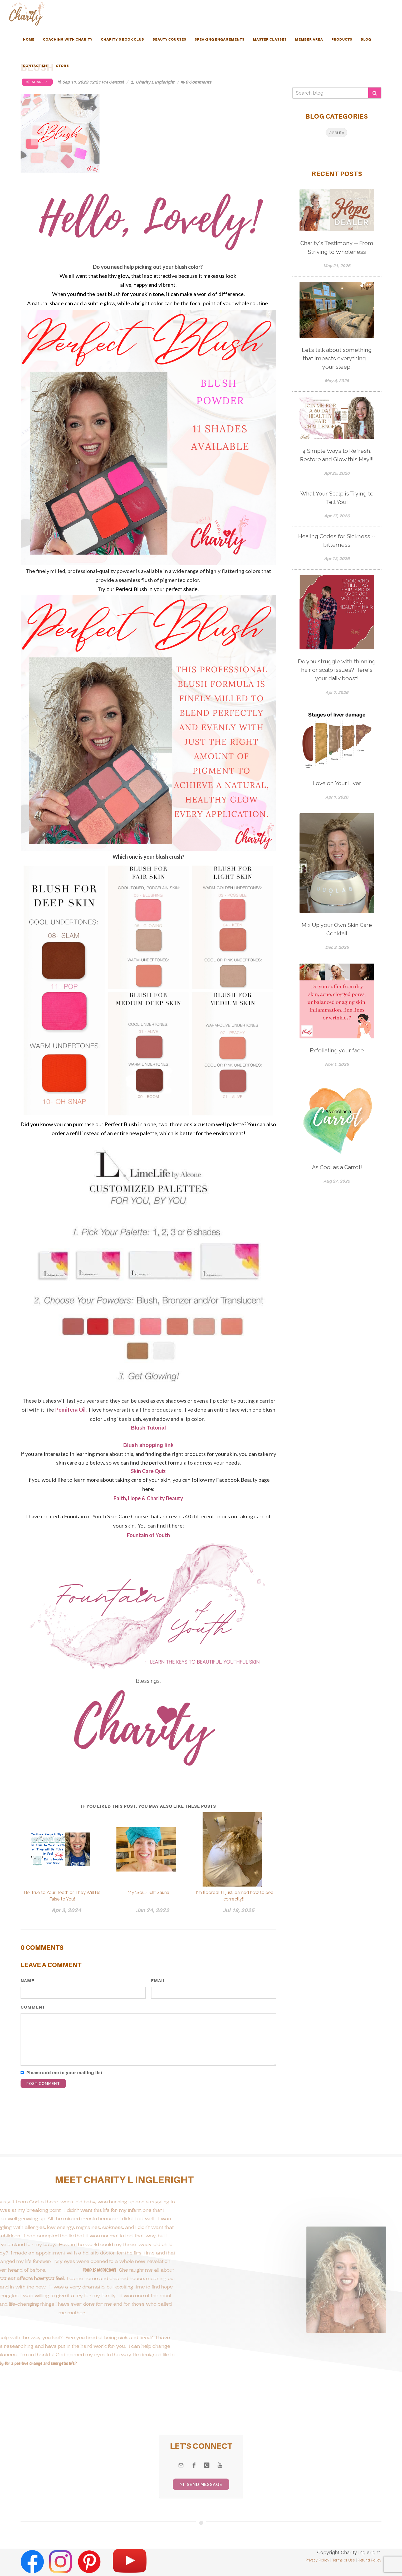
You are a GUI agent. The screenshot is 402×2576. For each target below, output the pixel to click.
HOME (29, 39)
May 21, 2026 (336, 265)
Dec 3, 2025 (337, 947)
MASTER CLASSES (270, 39)
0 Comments (196, 82)
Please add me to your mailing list (64, 2072)
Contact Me (35, 66)
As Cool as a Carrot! (337, 1167)
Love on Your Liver (337, 783)
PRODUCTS (341, 39)
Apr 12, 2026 (337, 558)
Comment (33, 2007)
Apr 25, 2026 (337, 473)
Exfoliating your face (337, 1050)
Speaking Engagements (219, 39)
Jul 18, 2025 (238, 1910)
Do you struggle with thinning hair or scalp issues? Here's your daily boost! (337, 670)
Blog (366, 39)
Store (62, 66)
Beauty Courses (169, 39)
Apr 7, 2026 (336, 692)
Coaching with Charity (67, 39)
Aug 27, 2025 (336, 1181)
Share (36, 82)
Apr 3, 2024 (66, 1910)
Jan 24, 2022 (152, 1910)
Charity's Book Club (122, 39)
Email (158, 1980)
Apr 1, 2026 (336, 797)
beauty (336, 132)
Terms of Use (343, 2560)
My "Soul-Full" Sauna (148, 1892)
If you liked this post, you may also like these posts (148, 1806)
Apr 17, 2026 (337, 515)
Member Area (309, 39)
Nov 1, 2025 (337, 1064)
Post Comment (43, 2084)
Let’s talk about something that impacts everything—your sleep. (337, 358)
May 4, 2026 (337, 380)
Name (27, 1980)
